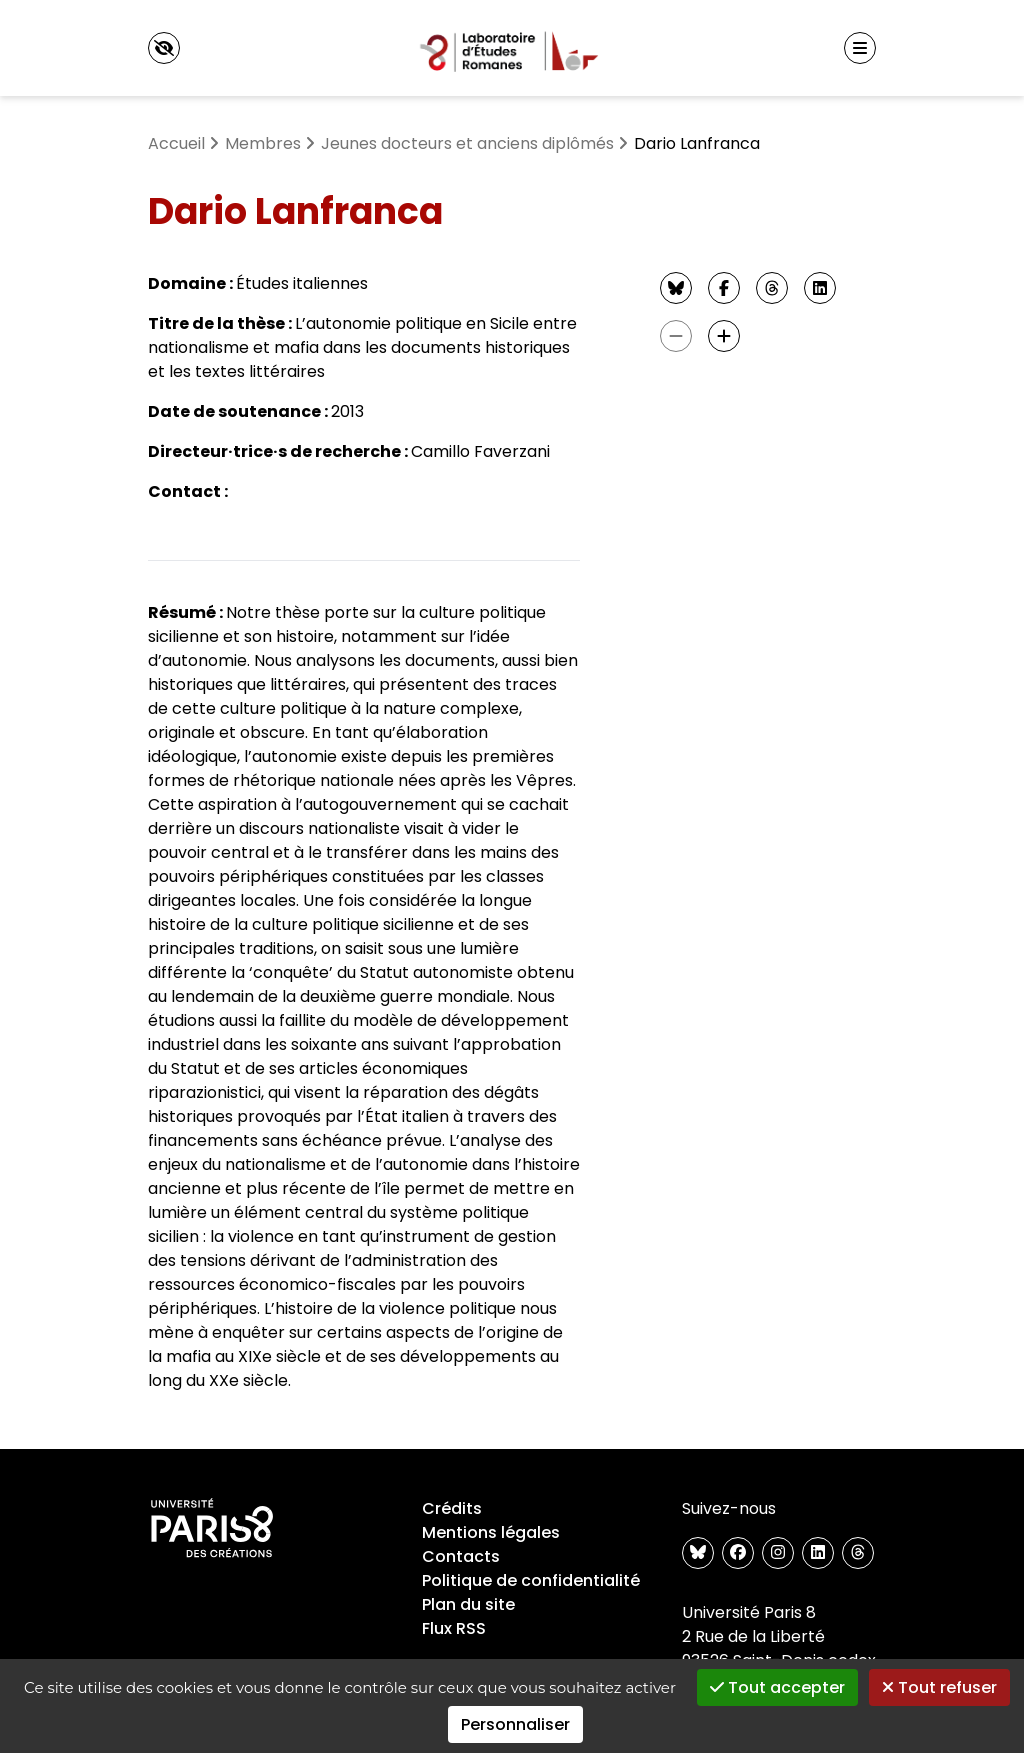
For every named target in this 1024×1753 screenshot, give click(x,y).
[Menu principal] (860, 48)
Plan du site (468, 1604)
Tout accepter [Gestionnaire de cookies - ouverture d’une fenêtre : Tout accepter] (777, 1687)
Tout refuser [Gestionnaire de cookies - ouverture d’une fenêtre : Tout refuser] (939, 1687)
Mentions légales (491, 1532)
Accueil (176, 143)
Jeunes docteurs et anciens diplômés (467, 143)
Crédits (452, 1508)
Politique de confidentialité (531, 1580)
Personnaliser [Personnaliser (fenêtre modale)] (515, 1724)
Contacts (461, 1556)
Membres (263, 143)
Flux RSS (454, 1628)
